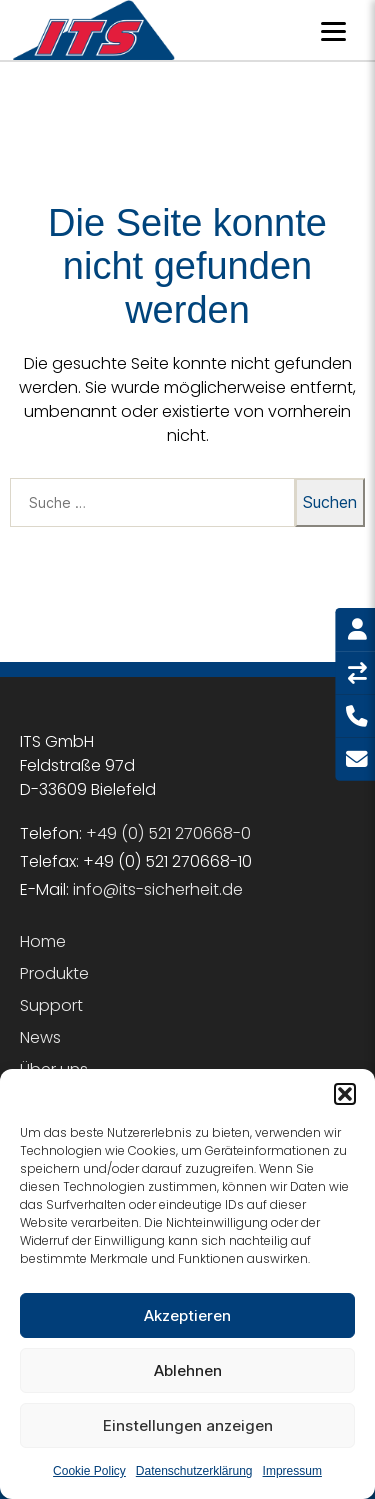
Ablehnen (188, 1370)
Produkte (54, 973)
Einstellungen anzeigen (188, 1425)
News (40, 1037)
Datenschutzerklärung (194, 1471)
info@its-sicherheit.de (158, 889)
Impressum (292, 1471)
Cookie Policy (89, 1471)
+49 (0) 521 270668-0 (168, 833)
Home (43, 941)
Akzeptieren (187, 1315)
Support (51, 1005)
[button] (345, 1094)
